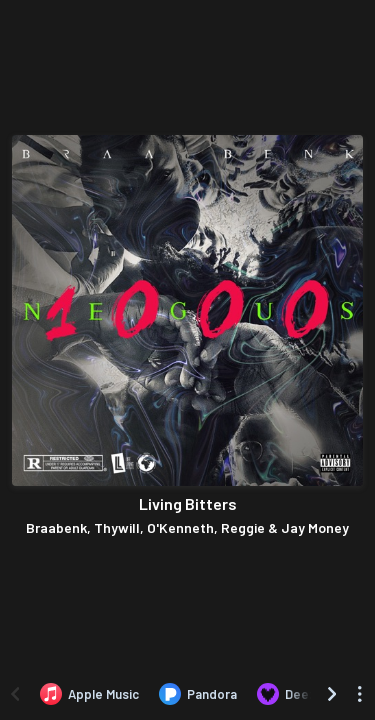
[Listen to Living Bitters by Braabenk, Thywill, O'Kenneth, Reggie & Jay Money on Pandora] (198, 694)
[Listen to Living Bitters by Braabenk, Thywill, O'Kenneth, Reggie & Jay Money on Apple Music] (89, 694)
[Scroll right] (332, 694)
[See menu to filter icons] (360, 694)
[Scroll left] (15, 694)
